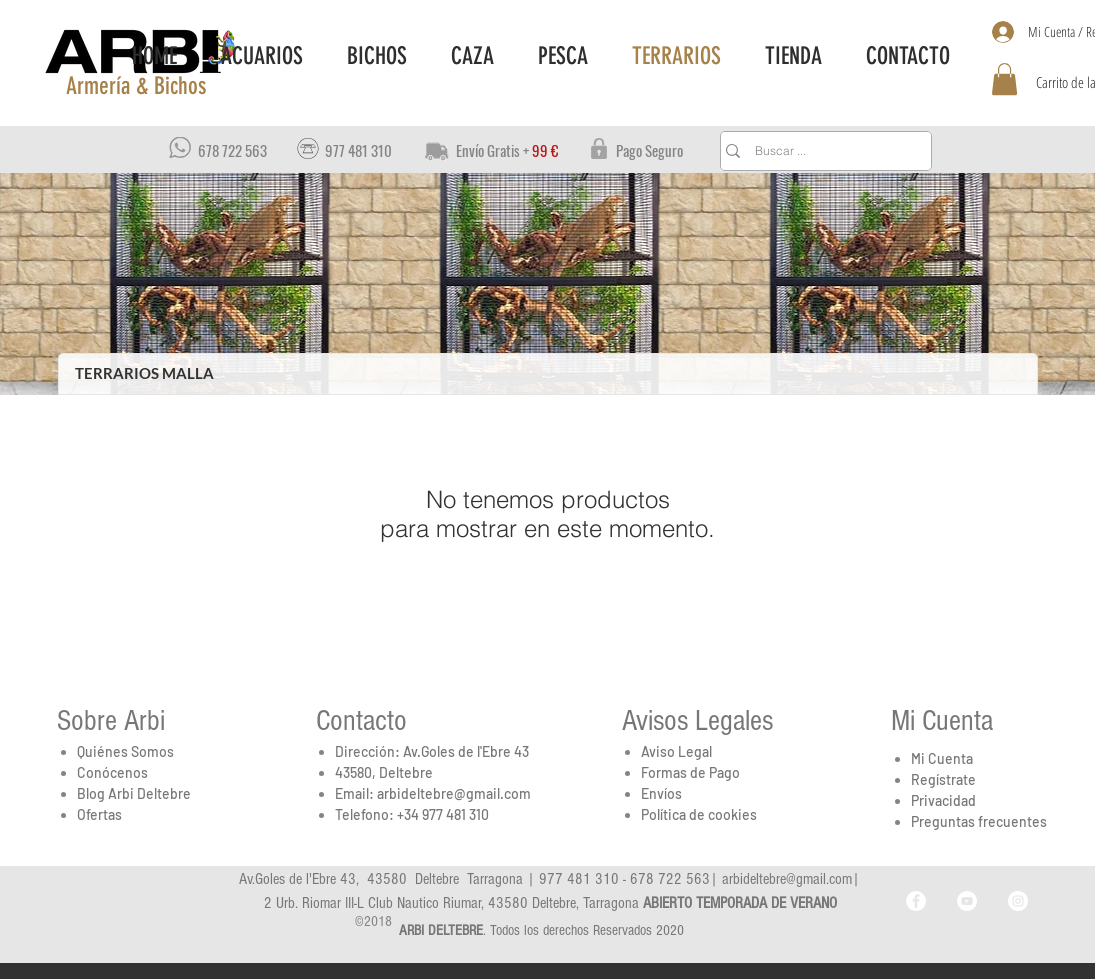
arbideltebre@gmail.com (454, 793)
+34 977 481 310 (443, 814)
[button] (135, 87)
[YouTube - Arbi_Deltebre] (967, 901)
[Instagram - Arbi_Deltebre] (1018, 901)
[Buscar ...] (822, 151)
